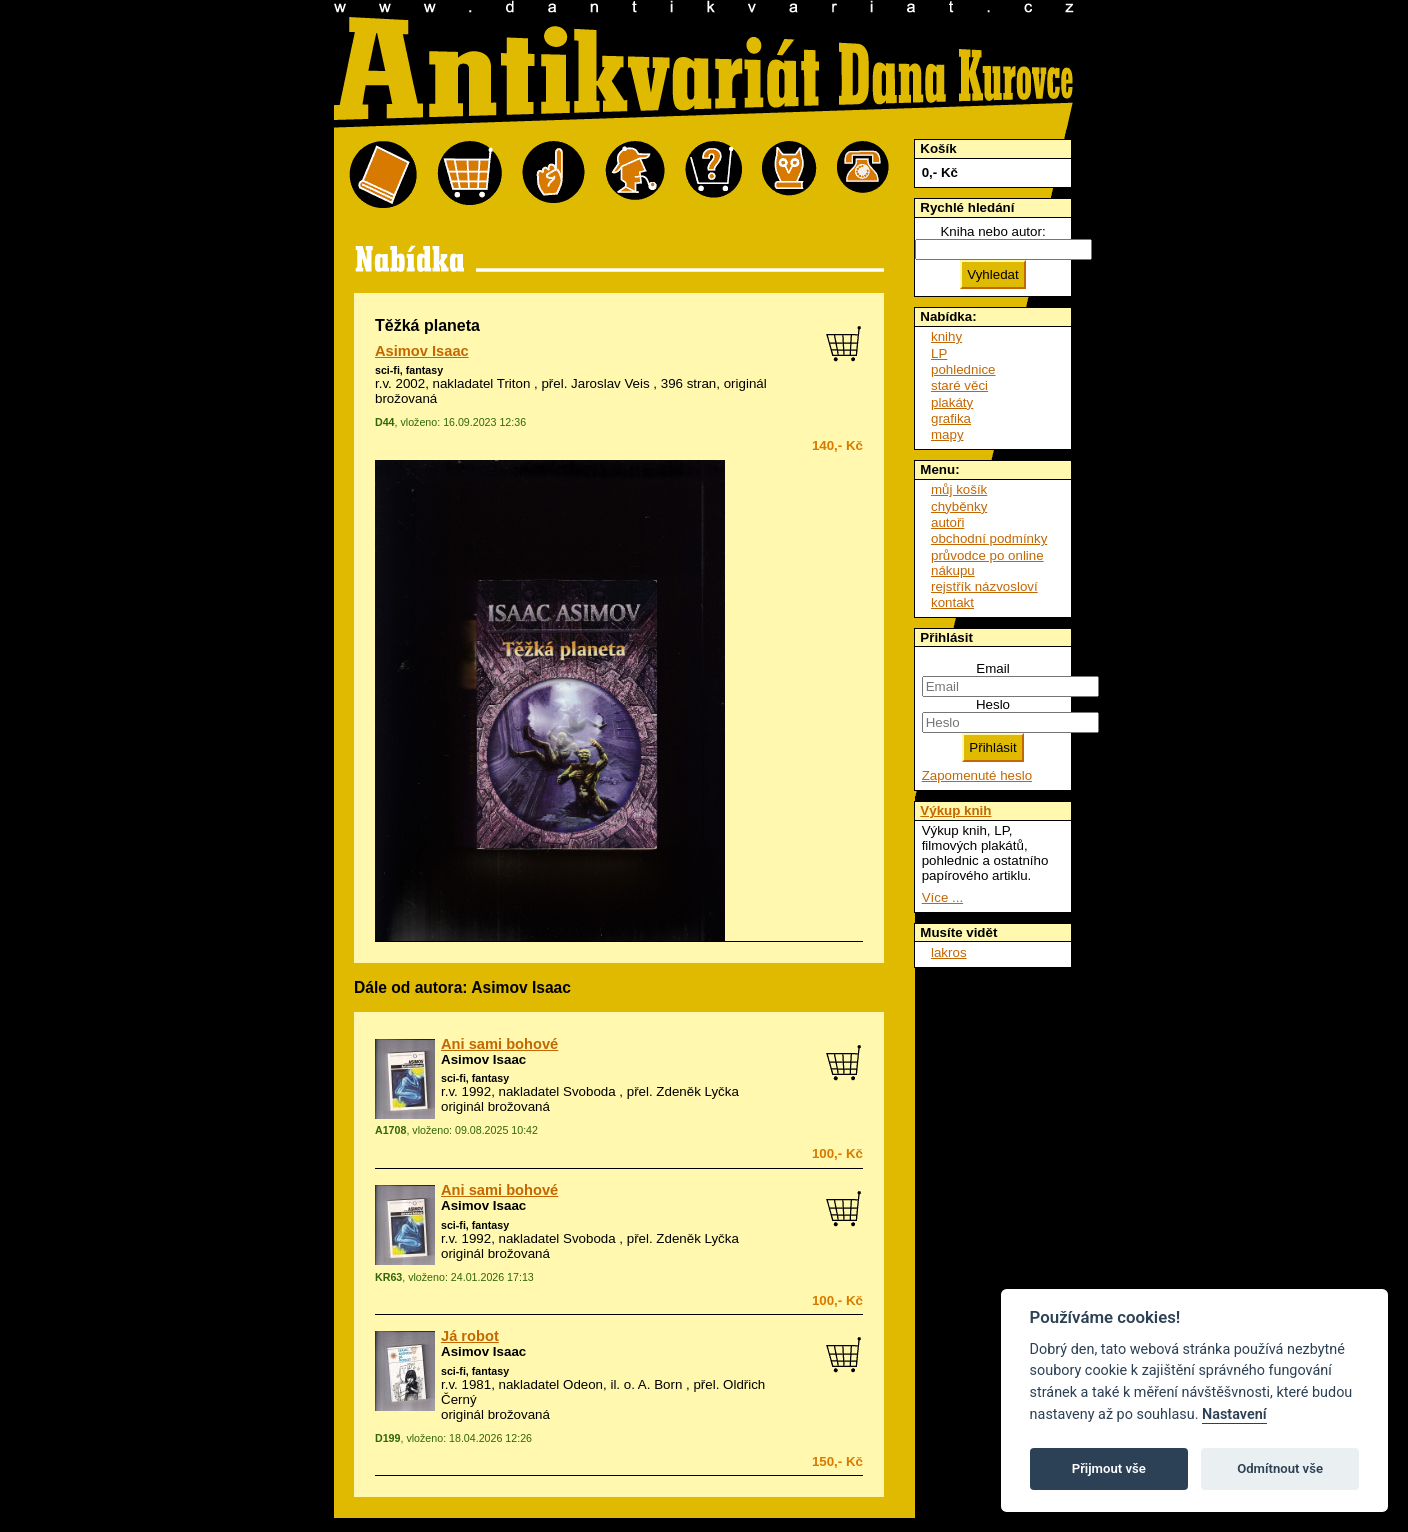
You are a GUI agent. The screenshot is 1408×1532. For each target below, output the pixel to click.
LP (939, 353)
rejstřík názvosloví (984, 586)
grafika (951, 418)
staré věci (959, 385)
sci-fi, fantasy (409, 370)
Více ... (942, 897)
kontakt (952, 602)
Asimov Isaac (422, 351)
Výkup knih (955, 810)
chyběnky (959, 506)
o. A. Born (653, 1384)
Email (992, 668)
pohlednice (963, 369)
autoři (947, 522)
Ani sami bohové (499, 1044)
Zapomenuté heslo (977, 775)
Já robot (470, 1336)
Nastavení (1234, 1414)
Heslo (993, 704)
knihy (946, 336)
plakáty (952, 402)
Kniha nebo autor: (992, 231)
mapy (947, 434)
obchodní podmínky (989, 538)
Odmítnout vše (1280, 1468)
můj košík (959, 489)
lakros (949, 952)
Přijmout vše (1109, 1468)
